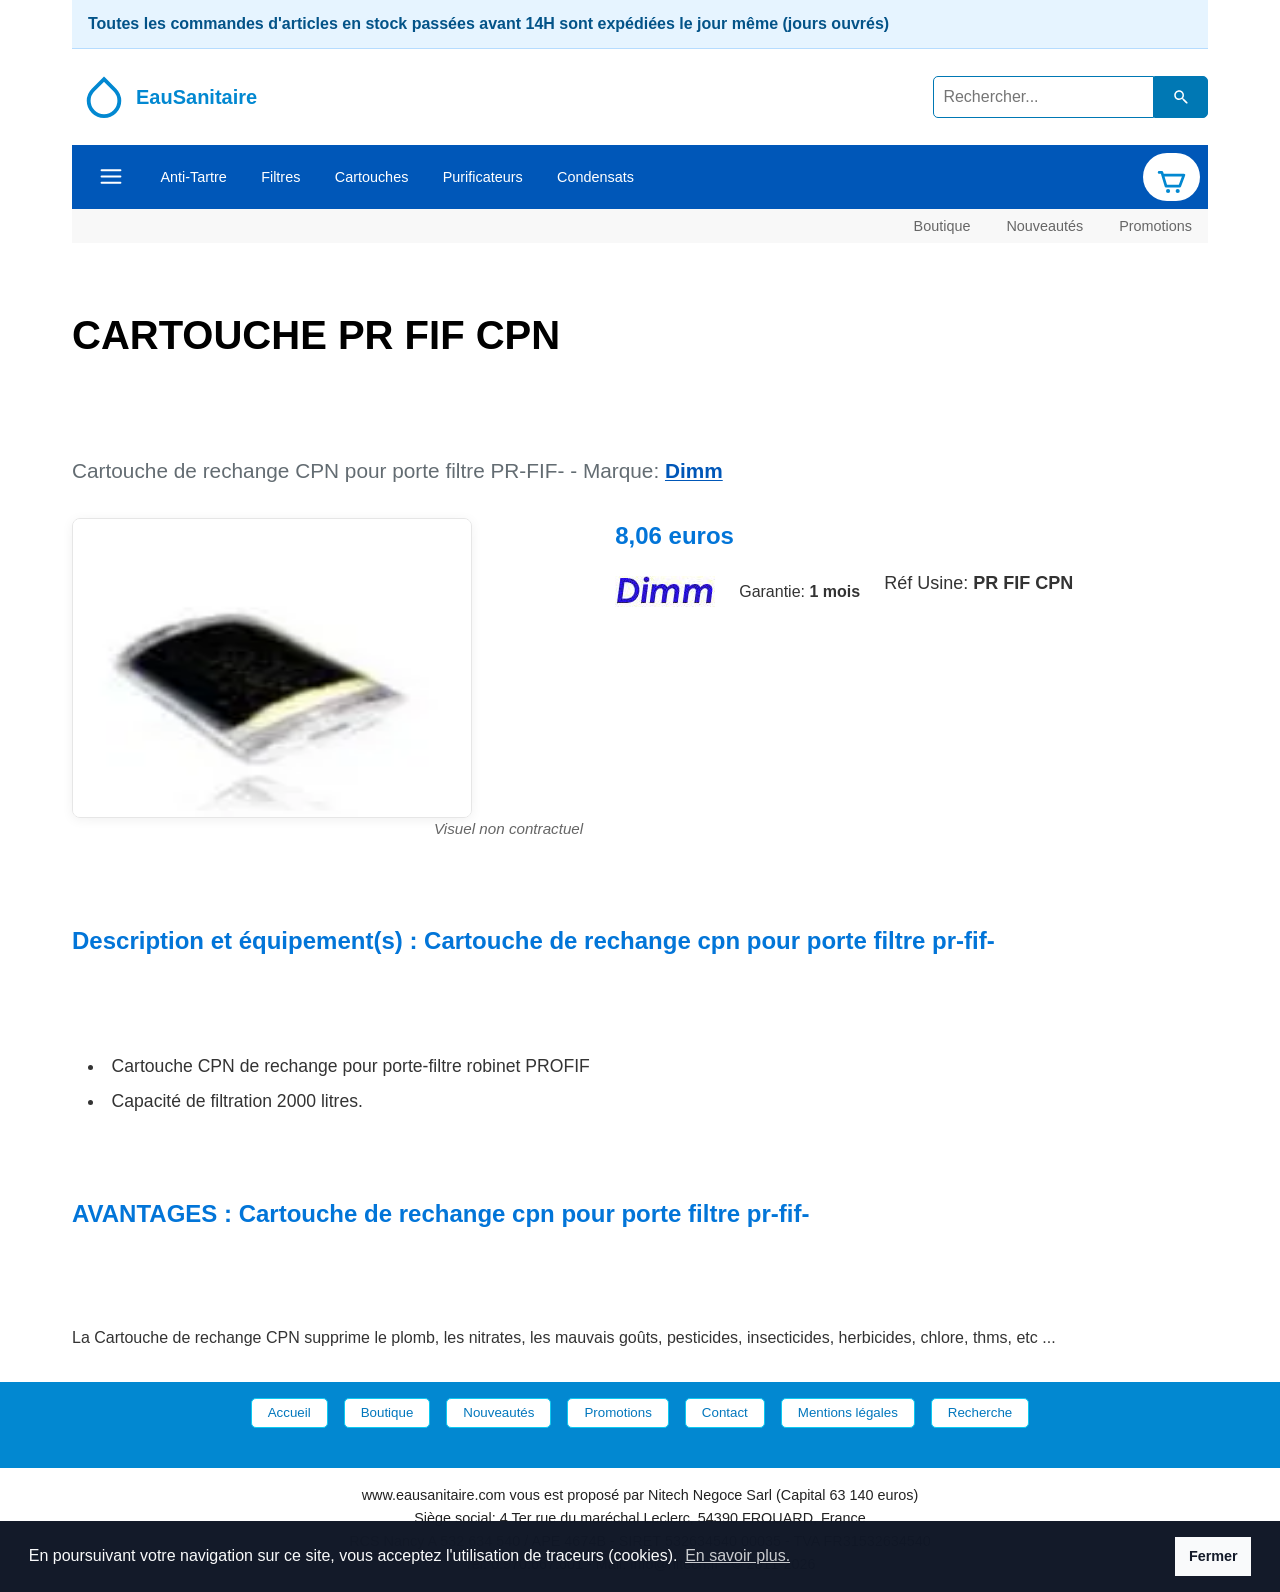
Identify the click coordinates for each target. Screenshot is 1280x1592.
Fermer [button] (1213, 1556)
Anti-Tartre (193, 177)
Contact (725, 1412)
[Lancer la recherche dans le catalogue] (1181, 96)
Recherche (980, 1412)
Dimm (694, 470)
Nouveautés (1044, 225)
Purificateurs (483, 177)
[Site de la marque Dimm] (665, 591)
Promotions (1155, 225)
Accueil (289, 1412)
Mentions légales (848, 1412)
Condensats (595, 177)
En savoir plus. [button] (737, 1555)
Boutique (942, 225)
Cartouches (372, 177)
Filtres (280, 177)
